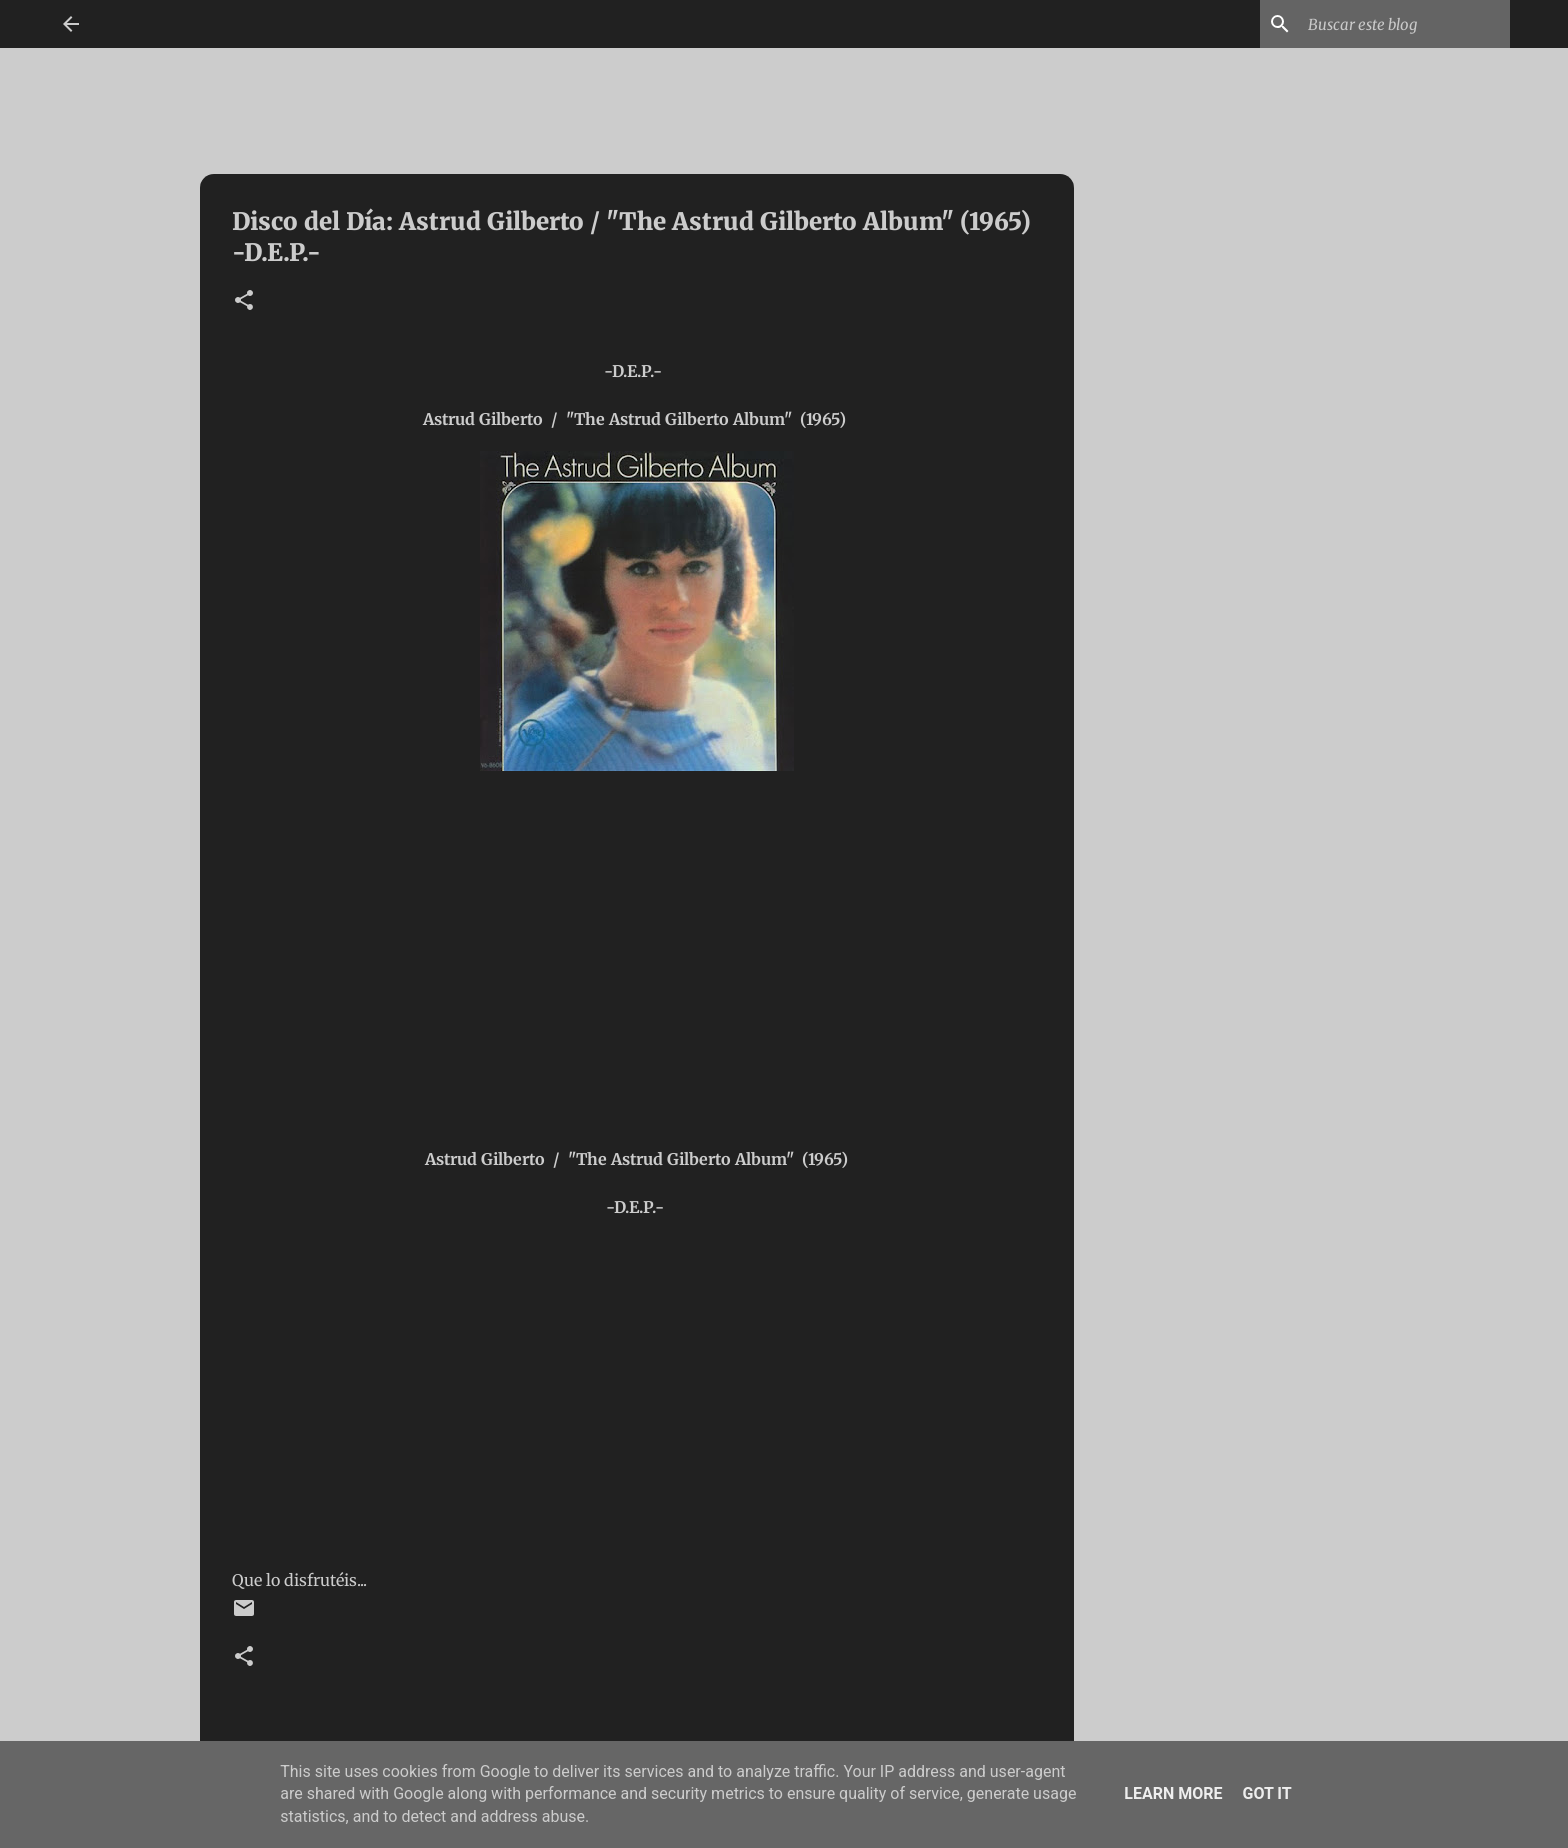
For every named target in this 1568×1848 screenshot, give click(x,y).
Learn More (1173, 1793)
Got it (1266, 1793)
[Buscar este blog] (1405, 24)
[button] (244, 301)
